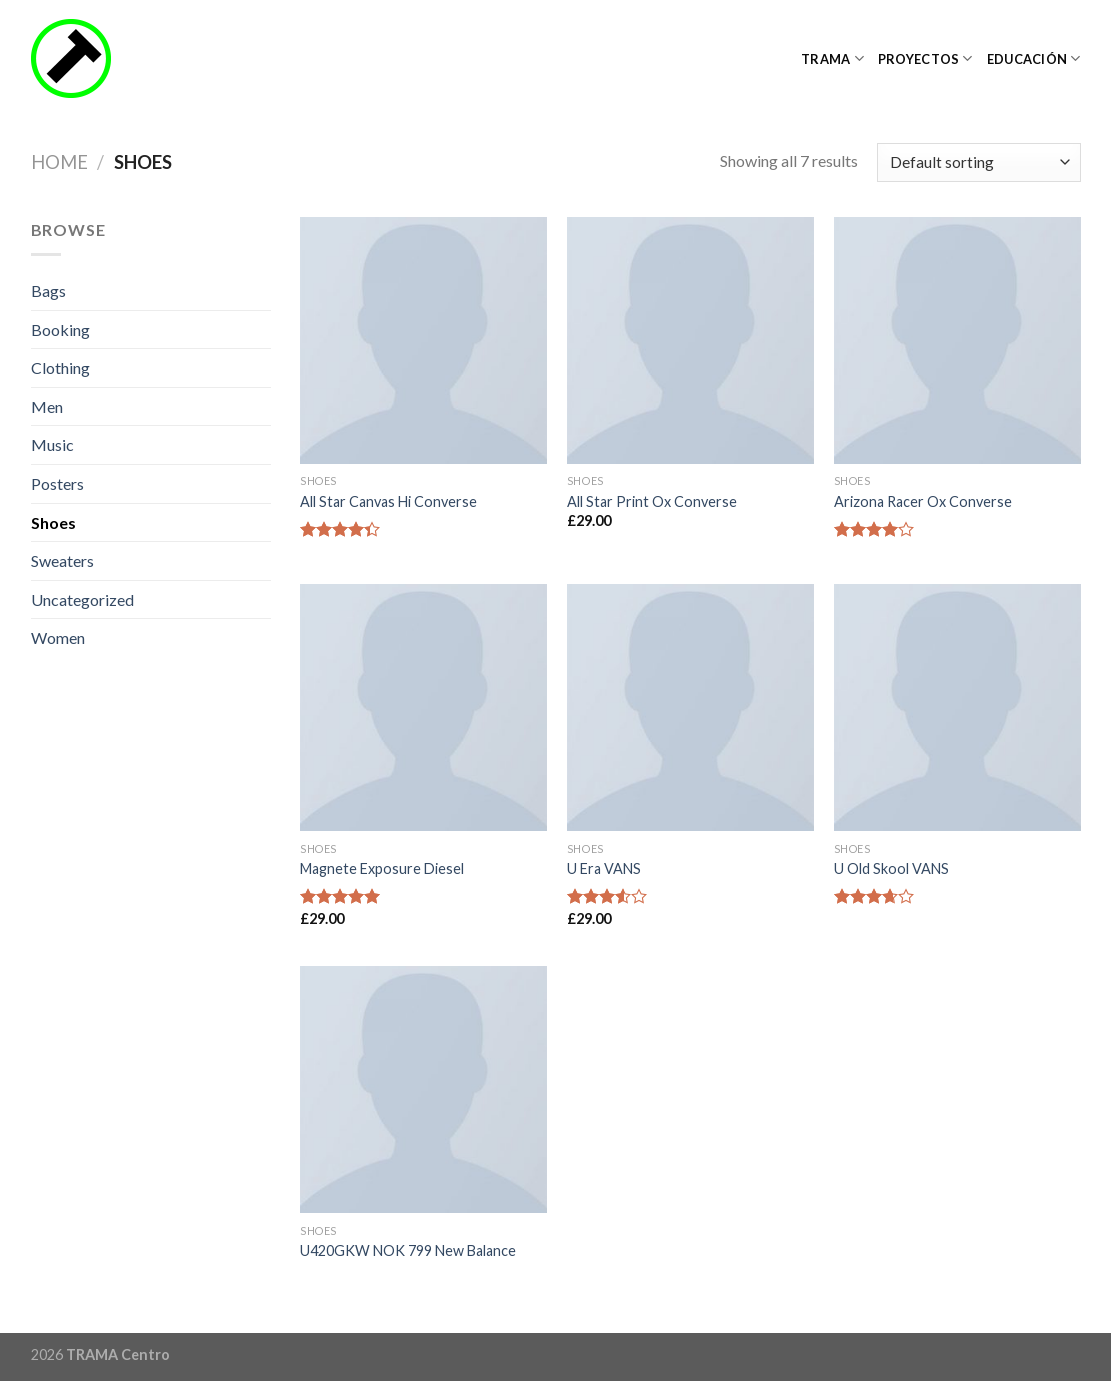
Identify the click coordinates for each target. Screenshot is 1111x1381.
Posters (57, 483)
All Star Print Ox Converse (652, 501)
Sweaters (62, 560)
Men (47, 406)
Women (58, 637)
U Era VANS (604, 868)
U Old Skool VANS (891, 868)
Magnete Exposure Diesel (382, 868)
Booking (60, 329)
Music (52, 444)
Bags (48, 290)
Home (59, 162)
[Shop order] (978, 162)
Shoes (53, 522)
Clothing (60, 367)
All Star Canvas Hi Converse (388, 501)
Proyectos (925, 58)
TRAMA (832, 58)
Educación (1034, 58)
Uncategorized (82, 599)
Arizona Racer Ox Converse (923, 501)
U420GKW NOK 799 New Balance (408, 1250)
